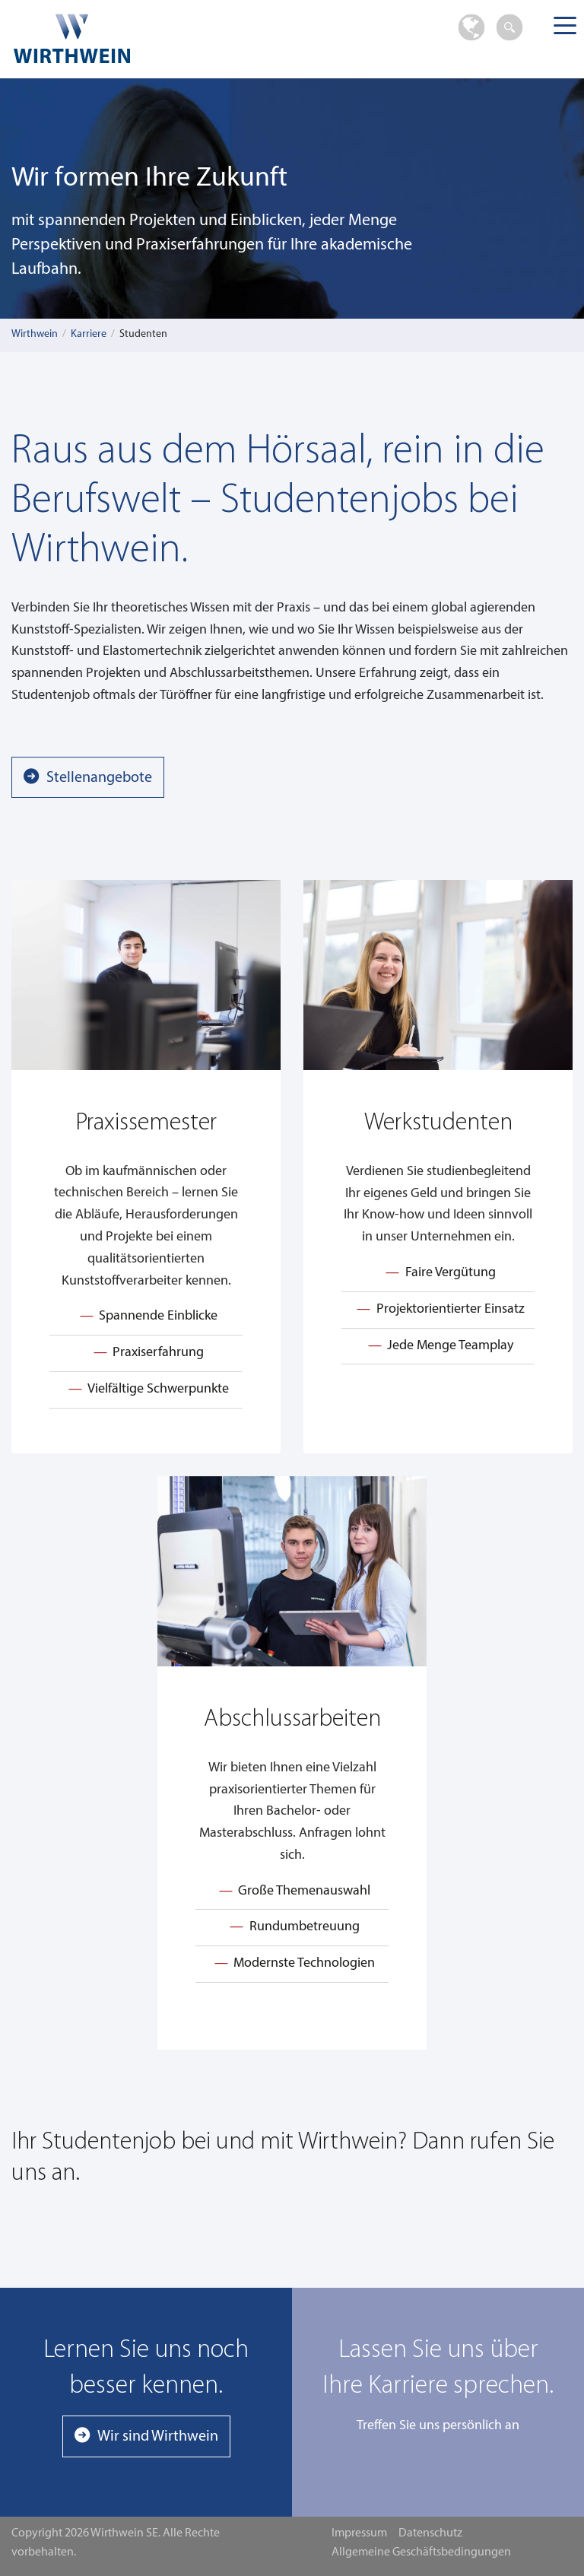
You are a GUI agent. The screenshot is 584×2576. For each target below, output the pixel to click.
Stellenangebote (99, 778)
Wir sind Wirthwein (157, 2436)
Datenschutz (430, 2533)
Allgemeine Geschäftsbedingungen (421, 2552)
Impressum (359, 2533)
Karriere (88, 334)
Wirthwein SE (128, 38)
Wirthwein (34, 334)
